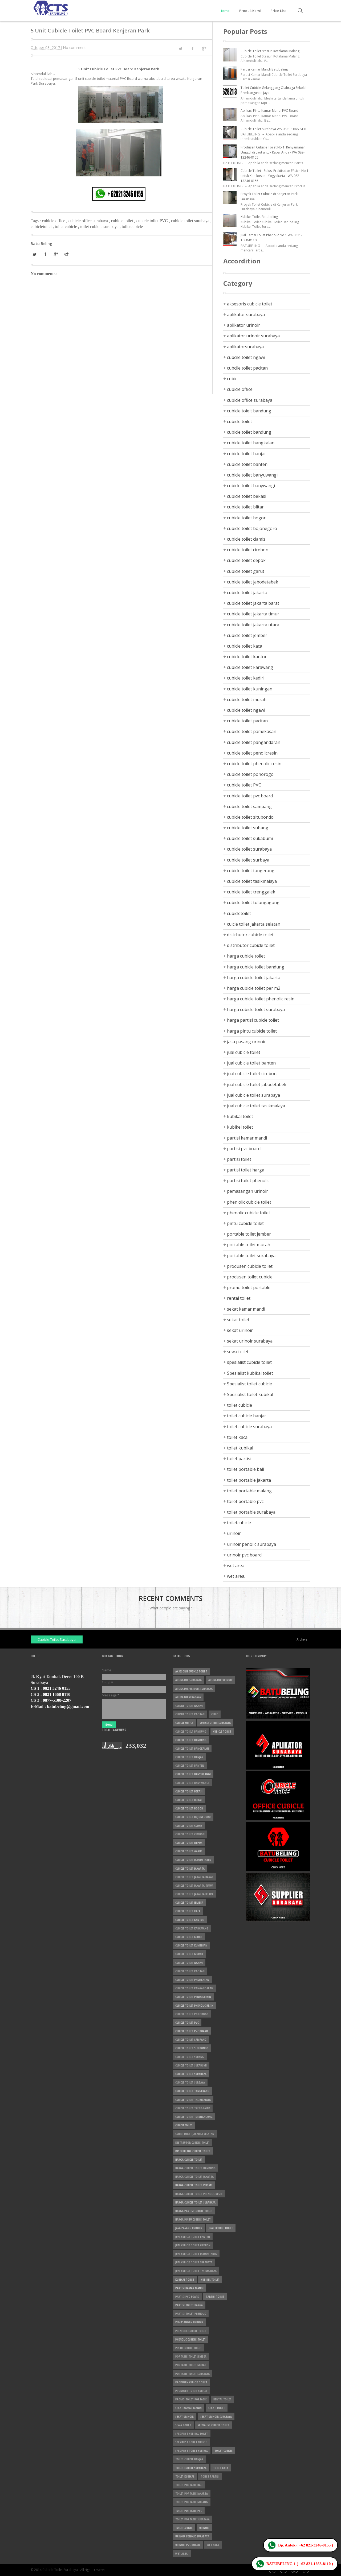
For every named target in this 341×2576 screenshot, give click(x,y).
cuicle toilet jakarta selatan (253, 924)
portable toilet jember (249, 1234)
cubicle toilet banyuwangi (252, 475)
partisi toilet (239, 1159)
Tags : (36, 220)
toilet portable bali (245, 1469)
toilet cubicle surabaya (100, 226)
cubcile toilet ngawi (246, 357)
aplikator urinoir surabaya (253, 336)
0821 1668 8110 (56, 1694)
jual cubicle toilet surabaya (253, 1095)
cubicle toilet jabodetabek (252, 582)
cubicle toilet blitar (245, 507)
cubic (232, 379)
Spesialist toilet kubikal (250, 1394)
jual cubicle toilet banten (251, 1063)
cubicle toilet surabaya (190, 220)
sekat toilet (238, 1320)
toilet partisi (239, 1458)
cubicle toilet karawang (250, 667)
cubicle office (54, 220)
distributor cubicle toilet (251, 945)
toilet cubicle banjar (246, 1416)
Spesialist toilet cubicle (249, 1384)
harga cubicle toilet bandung (255, 967)
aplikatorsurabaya (245, 347)
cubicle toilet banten (247, 464)
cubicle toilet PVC (152, 220)
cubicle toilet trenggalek (251, 892)
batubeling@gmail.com (68, 1706)
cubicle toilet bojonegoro (252, 528)
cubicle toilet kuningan (249, 689)
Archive (302, 1639)
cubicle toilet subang (247, 828)
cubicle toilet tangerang (250, 870)
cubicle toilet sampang (249, 806)
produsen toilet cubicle (250, 1277)
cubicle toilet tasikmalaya (252, 881)
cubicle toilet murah (246, 699)
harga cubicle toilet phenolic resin (260, 999)
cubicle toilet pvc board (250, 796)
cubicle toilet (122, 220)
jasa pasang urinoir (246, 1042)
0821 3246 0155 (57, 1688)
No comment (74, 47)
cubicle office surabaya (88, 220)
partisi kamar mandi (247, 1138)
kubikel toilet (240, 1127)
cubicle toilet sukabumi (250, 838)
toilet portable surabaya (251, 1512)
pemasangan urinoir (247, 1191)
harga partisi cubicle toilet (253, 1020)
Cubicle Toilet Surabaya (57, 1639)
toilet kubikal (240, 1448)
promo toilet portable (248, 1287)
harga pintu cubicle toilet (252, 1031)
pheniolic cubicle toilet (249, 1202)
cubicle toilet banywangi (251, 485)
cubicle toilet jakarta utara (253, 625)
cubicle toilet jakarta (247, 592)
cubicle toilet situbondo (250, 817)
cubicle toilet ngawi (246, 710)
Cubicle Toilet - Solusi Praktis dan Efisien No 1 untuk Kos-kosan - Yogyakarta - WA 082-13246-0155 (274, 175)
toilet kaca (237, 1437)
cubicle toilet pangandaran (253, 742)
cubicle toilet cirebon (247, 550)
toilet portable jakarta (249, 1480)
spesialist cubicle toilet (249, 1362)
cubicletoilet (42, 226)
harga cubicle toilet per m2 (253, 988)
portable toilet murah (248, 1245)
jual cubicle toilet (243, 1052)
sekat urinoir (240, 1330)
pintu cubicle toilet (245, 1223)
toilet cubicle (66, 226)
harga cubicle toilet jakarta (253, 977)
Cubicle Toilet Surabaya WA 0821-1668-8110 (274, 129)
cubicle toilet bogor (246, 518)
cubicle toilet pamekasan (251, 731)
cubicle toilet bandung (249, 432)
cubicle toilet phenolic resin (254, 764)
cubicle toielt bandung (249, 411)
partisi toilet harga (245, 1170)
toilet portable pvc (245, 1501)
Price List (278, 10)
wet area (235, 1565)
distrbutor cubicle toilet (250, 935)
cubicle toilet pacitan (247, 721)
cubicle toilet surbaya (248, 860)
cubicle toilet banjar (246, 454)
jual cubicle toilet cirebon (252, 1073)
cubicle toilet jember (247, 635)
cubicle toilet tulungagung (253, 902)
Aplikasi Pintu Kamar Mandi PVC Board (269, 110)
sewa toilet (238, 1352)
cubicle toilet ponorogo (250, 774)
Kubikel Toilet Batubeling (259, 216)
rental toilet (238, 1298)
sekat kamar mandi (246, 1309)
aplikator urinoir (243, 325)
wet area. (236, 1576)
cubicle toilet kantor (247, 657)
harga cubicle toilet (246, 956)
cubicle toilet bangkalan (250, 443)
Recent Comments (170, 1598)
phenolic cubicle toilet (248, 1213)
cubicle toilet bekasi (246, 496)
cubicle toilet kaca (244, 646)
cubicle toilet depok (246, 560)
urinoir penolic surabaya (251, 1544)
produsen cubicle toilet (250, 1266)
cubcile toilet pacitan (247, 368)
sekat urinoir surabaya (250, 1341)
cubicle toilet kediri (245, 678)
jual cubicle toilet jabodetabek (256, 1084)
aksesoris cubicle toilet (249, 304)
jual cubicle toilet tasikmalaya (256, 1106)
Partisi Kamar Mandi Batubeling (264, 69)
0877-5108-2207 (57, 1700)
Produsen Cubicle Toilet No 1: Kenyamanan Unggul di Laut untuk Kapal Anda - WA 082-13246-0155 (273, 152)
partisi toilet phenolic (248, 1180)
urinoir (234, 1533)
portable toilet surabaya (251, 1255)
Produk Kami (250, 10)
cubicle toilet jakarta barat (253, 603)
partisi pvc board (244, 1149)
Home (225, 10)
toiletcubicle (132, 226)
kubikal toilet (240, 1116)
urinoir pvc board (244, 1555)
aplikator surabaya (246, 314)
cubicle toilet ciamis (246, 539)
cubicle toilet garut (245, 571)
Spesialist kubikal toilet (250, 1373)
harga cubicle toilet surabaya (256, 1009)
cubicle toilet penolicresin (252, 753)
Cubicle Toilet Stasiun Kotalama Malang (270, 51)
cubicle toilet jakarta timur (253, 614)
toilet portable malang (249, 1491)
